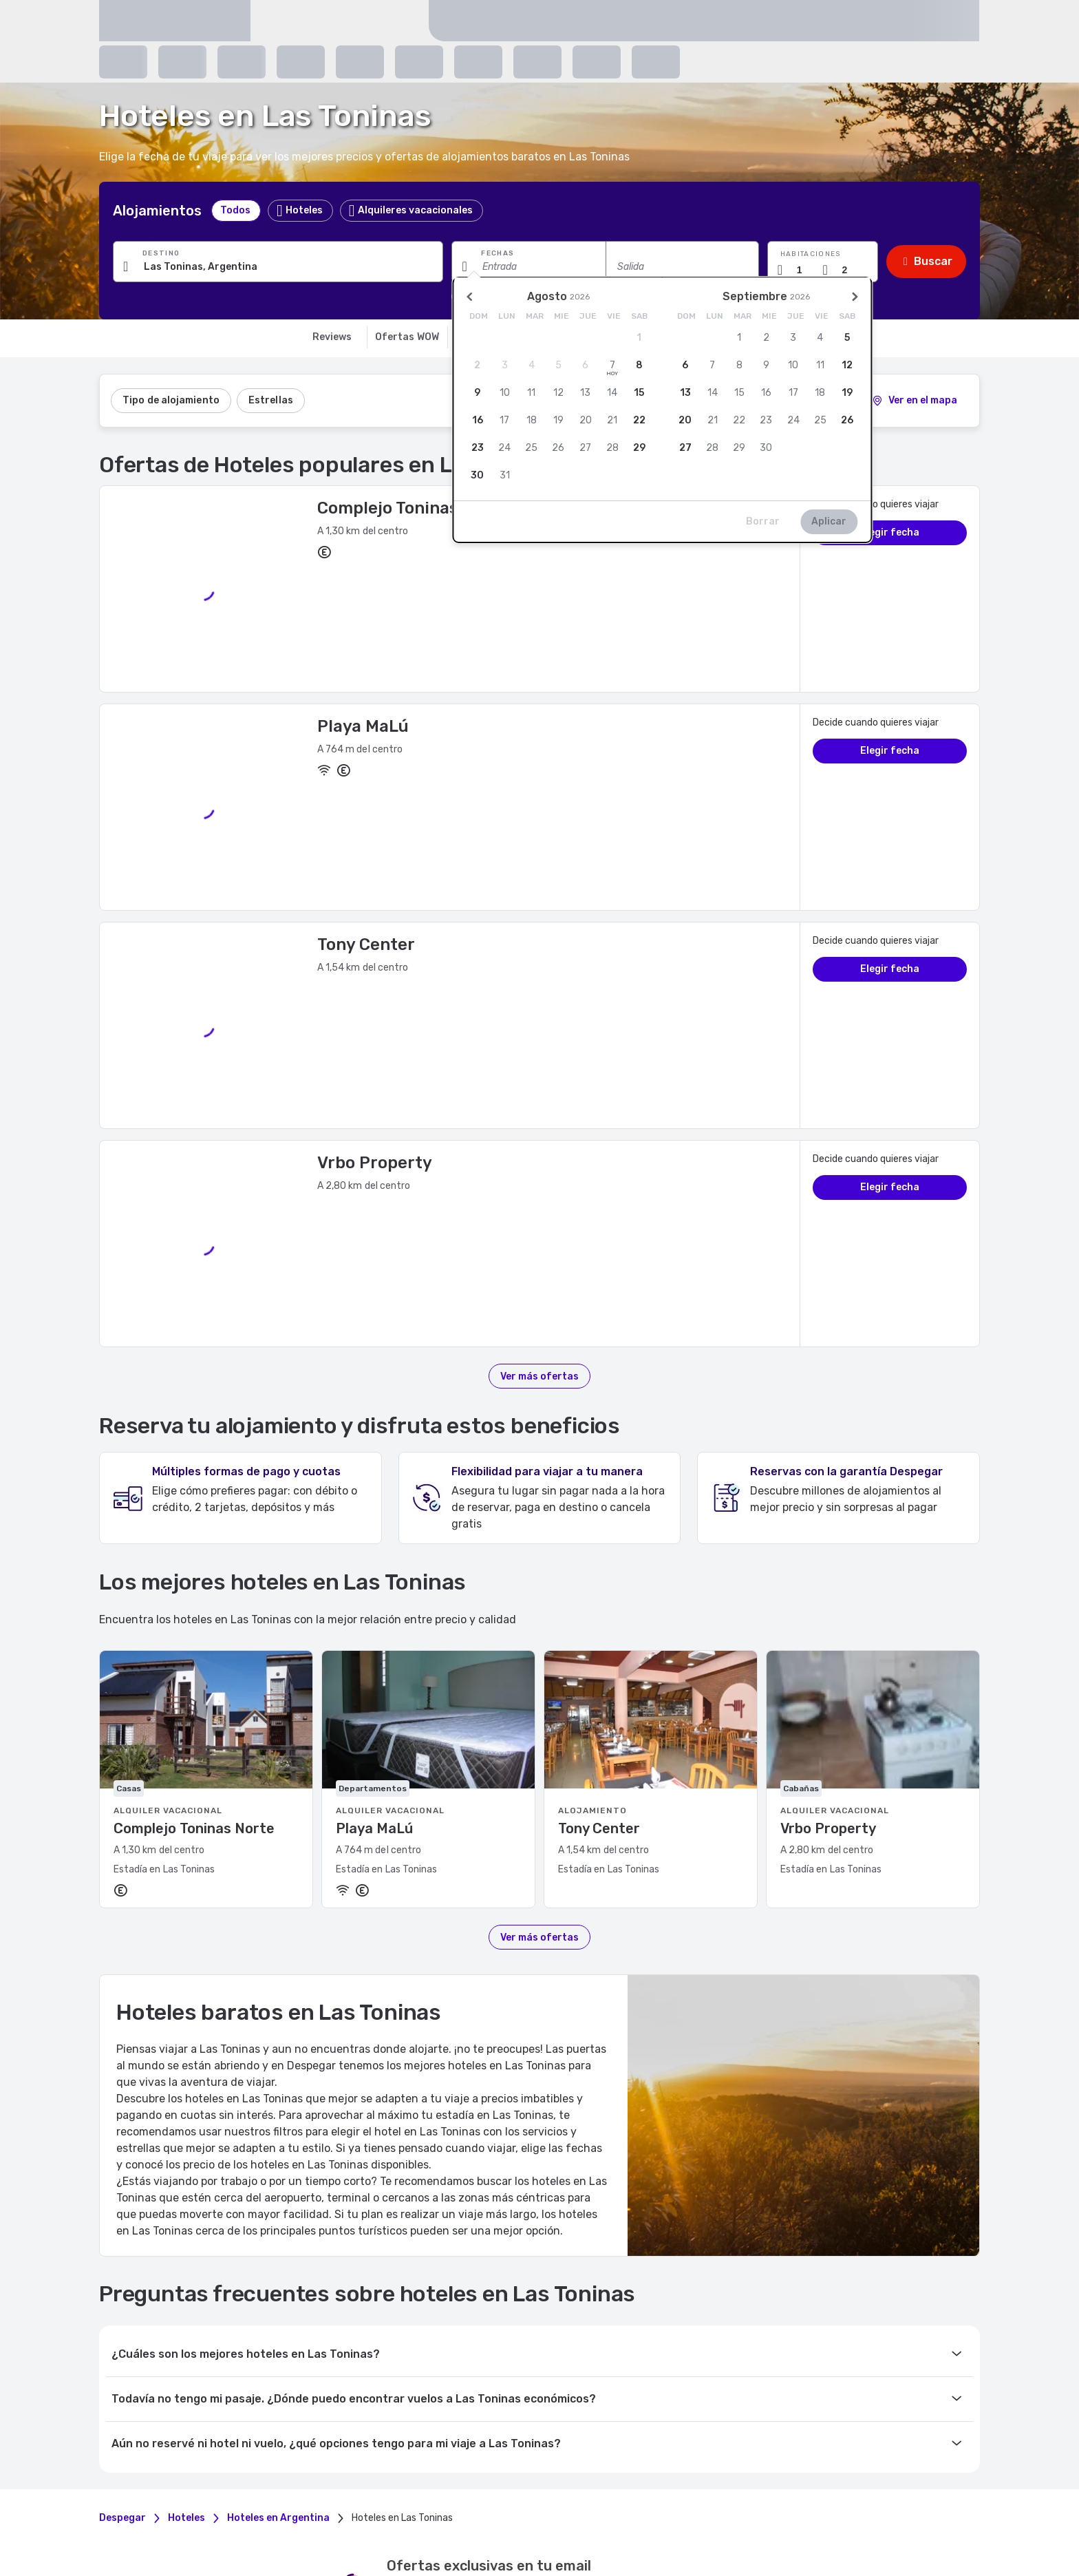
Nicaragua (744, 2512)
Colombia (491, 2512)
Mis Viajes (208, 2288)
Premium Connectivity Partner (780, 2322)
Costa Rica (535, 2512)
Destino (161, 253)
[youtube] (574, 2205)
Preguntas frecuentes (410, 2288)
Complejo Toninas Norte (413, 508)
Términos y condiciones (589, 2285)
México (706, 2512)
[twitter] (548, 2205)
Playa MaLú (363, 606)
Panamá (784, 2512)
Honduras (326, 2512)
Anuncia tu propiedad (762, 2305)
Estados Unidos (359, 2524)
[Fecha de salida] (682, 266)
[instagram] (521, 2205)
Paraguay (823, 2512)
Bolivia (406, 2512)
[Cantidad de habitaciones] (805, 270)
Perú (855, 2512)
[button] (822, 261)
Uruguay (411, 2524)
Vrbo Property (374, 790)
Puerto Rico (210, 2524)
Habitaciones (810, 254)
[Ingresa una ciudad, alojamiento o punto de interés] (278, 266)
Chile (459, 2512)
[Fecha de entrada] (528, 266)
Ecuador (577, 2512)
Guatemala (667, 2512)
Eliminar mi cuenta (226, 2322)
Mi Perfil (203, 2305)
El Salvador (619, 2512)
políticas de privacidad (444, 2130)
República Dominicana (280, 2524)
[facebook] (495, 2205)
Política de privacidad (585, 2304)
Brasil (434, 2512)
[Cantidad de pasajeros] (849, 270)
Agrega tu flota (748, 2288)
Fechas (497, 253)
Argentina (369, 2512)
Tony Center (366, 705)
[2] (914, 400)
